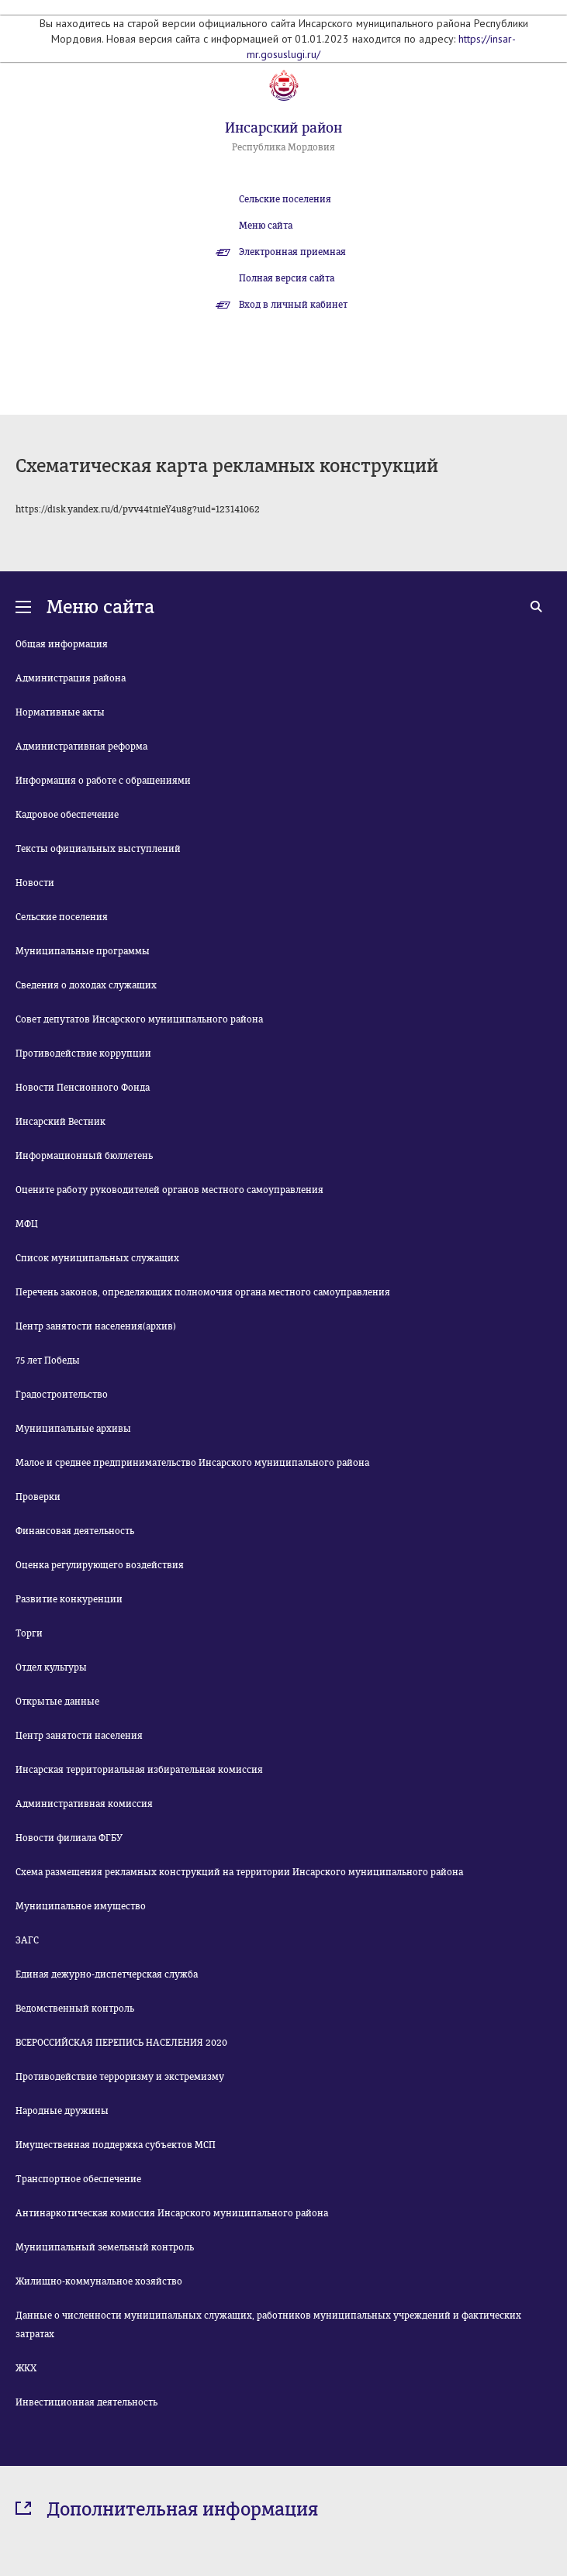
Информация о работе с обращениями (103, 780)
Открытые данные (57, 1701)
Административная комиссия (84, 1803)
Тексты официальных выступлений (98, 848)
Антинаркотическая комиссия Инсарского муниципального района (172, 2213)
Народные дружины (62, 2110)
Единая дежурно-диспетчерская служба (107, 1974)
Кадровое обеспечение (67, 814)
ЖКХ (26, 2368)
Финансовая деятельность (75, 1531)
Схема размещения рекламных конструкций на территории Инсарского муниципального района (239, 1872)
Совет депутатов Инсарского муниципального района (139, 1019)
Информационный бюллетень (84, 1155)
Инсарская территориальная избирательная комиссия (139, 1769)
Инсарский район (283, 127)
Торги (29, 1633)
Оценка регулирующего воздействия (100, 1565)
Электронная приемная (292, 252)
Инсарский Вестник (60, 1121)
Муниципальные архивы (73, 1428)
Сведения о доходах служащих (86, 985)
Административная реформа (81, 746)
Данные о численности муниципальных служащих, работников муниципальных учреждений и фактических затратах (268, 2325)
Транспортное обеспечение (78, 2179)
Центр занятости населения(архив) (96, 1326)
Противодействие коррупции (83, 1053)
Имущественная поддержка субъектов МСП (116, 2145)
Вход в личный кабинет (293, 304)
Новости (35, 883)
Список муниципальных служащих (97, 1258)
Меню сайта (265, 225)
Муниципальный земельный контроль (105, 2247)
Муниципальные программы (83, 951)
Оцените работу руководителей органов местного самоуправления (169, 1190)
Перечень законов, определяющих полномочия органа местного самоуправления (203, 1292)
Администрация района (71, 678)
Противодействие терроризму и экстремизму (120, 2076)
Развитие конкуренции (69, 1599)
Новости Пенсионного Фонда (83, 1087)
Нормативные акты (60, 712)
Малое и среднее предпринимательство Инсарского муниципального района (192, 1462)
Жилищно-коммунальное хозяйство (99, 2281)
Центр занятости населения (79, 1735)
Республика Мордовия (283, 147)
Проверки (38, 1496)
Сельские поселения (285, 199)
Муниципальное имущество (81, 1906)
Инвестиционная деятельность (86, 2402)
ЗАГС (27, 1940)
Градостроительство (62, 1394)
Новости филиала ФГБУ (69, 1838)
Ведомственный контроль (75, 2008)
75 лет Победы (48, 1360)
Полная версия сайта (286, 278)
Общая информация (62, 644)
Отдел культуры (51, 1667)
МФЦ (27, 1224)
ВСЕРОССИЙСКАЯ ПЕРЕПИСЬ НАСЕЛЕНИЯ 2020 (121, 2042)
